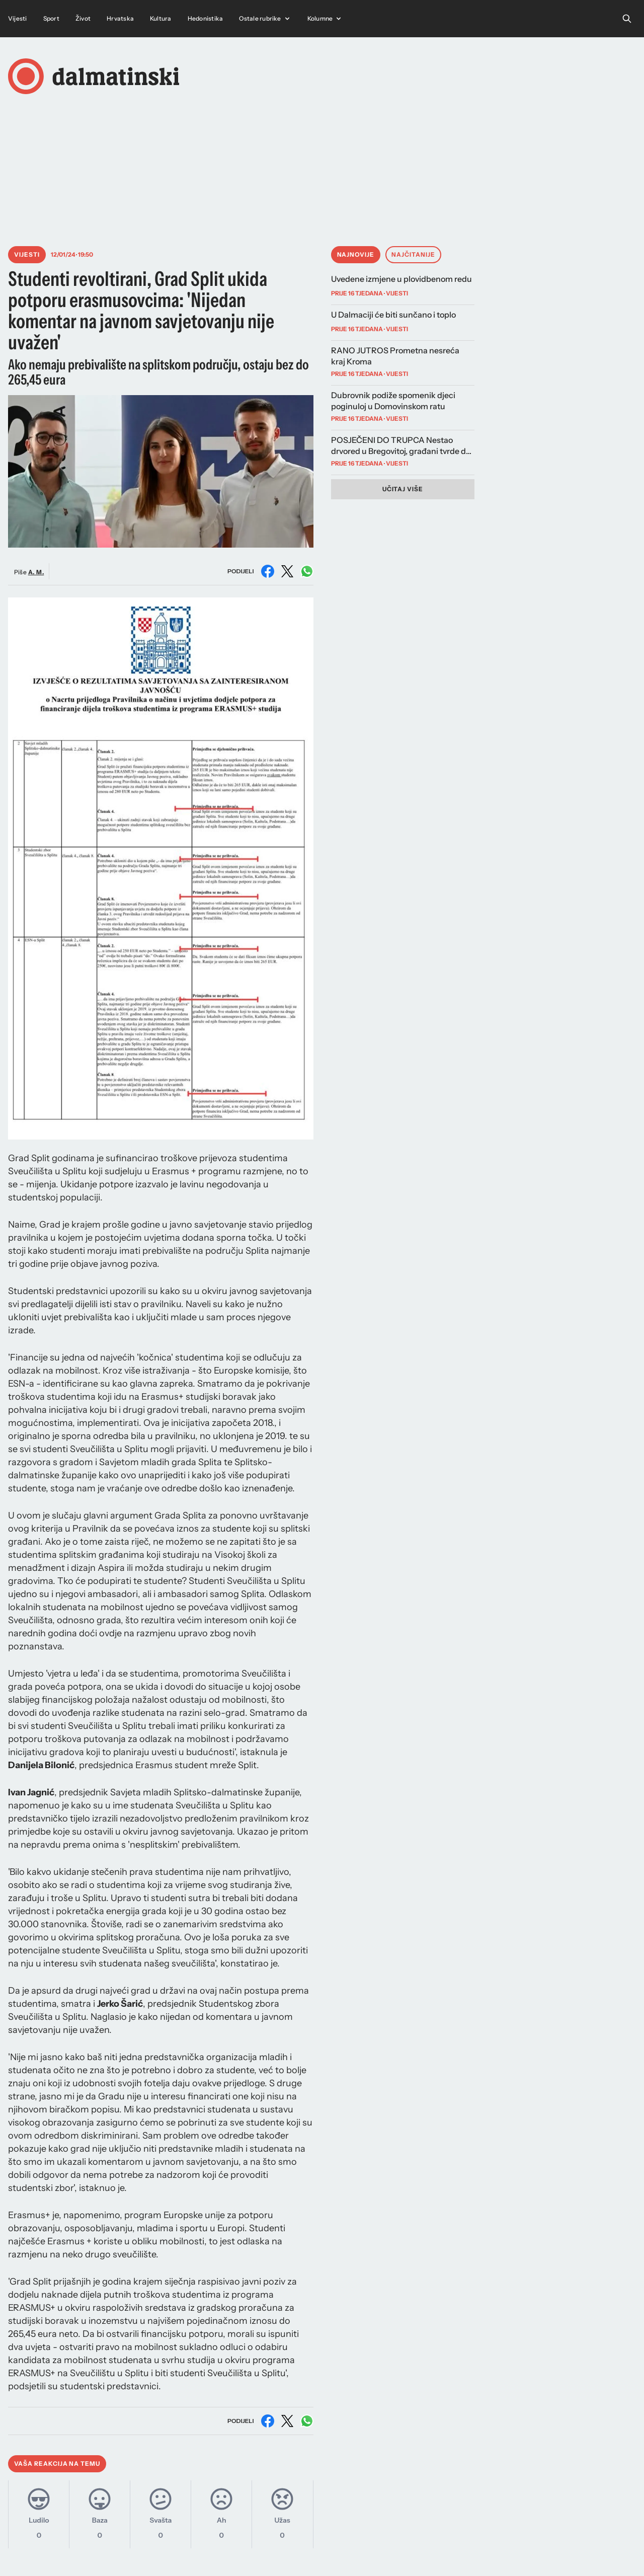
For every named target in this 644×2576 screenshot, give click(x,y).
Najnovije (356, 254)
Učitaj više (403, 489)
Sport (51, 18)
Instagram (319, 2551)
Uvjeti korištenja (536, 2551)
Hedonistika (205, 18)
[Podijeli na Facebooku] (267, 571)
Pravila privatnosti (601, 2551)
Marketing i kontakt (420, 2551)
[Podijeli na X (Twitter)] (287, 571)
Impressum (480, 2551)
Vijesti (17, 18)
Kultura (161, 18)
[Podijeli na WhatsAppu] (306, 571)
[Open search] (627, 19)
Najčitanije (413, 254)
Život (83, 18)
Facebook (363, 2551)
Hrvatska (120, 18)
